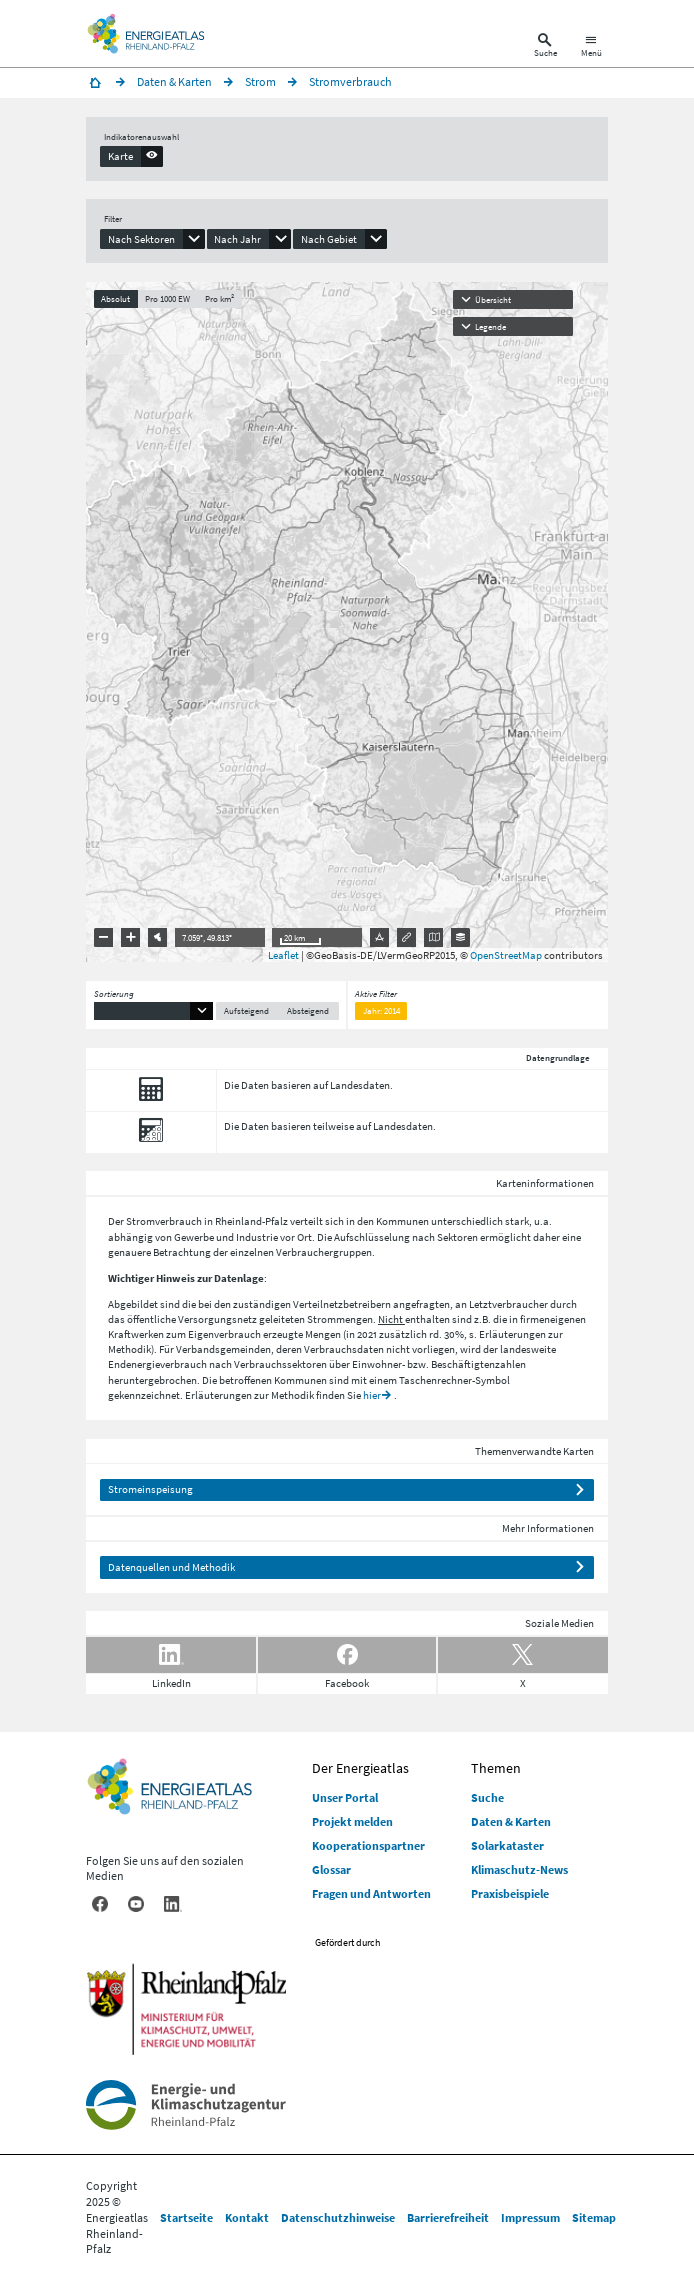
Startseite (186, 2217)
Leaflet (283, 955)
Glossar (331, 1869)
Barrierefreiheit (448, 2217)
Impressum (530, 2217)
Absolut (115, 298)
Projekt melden (352, 1821)
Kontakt (247, 2217)
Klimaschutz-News (519, 1869)
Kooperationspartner (368, 1845)
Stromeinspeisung (150, 1489)
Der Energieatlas (360, 1768)
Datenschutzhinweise (338, 2217)
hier (372, 1395)
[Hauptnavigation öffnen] (591, 47)
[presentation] (131, 156)
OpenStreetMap (506, 955)
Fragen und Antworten (371, 1893)
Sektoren (457, 1237)
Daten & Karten (511, 1821)
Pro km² (219, 298)
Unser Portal (345, 1797)
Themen (496, 1768)
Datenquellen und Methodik (171, 1567)
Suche (487, 1797)
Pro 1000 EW (167, 298)
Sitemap (594, 2217)
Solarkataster (507, 1845)
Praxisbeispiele (510, 1893)
